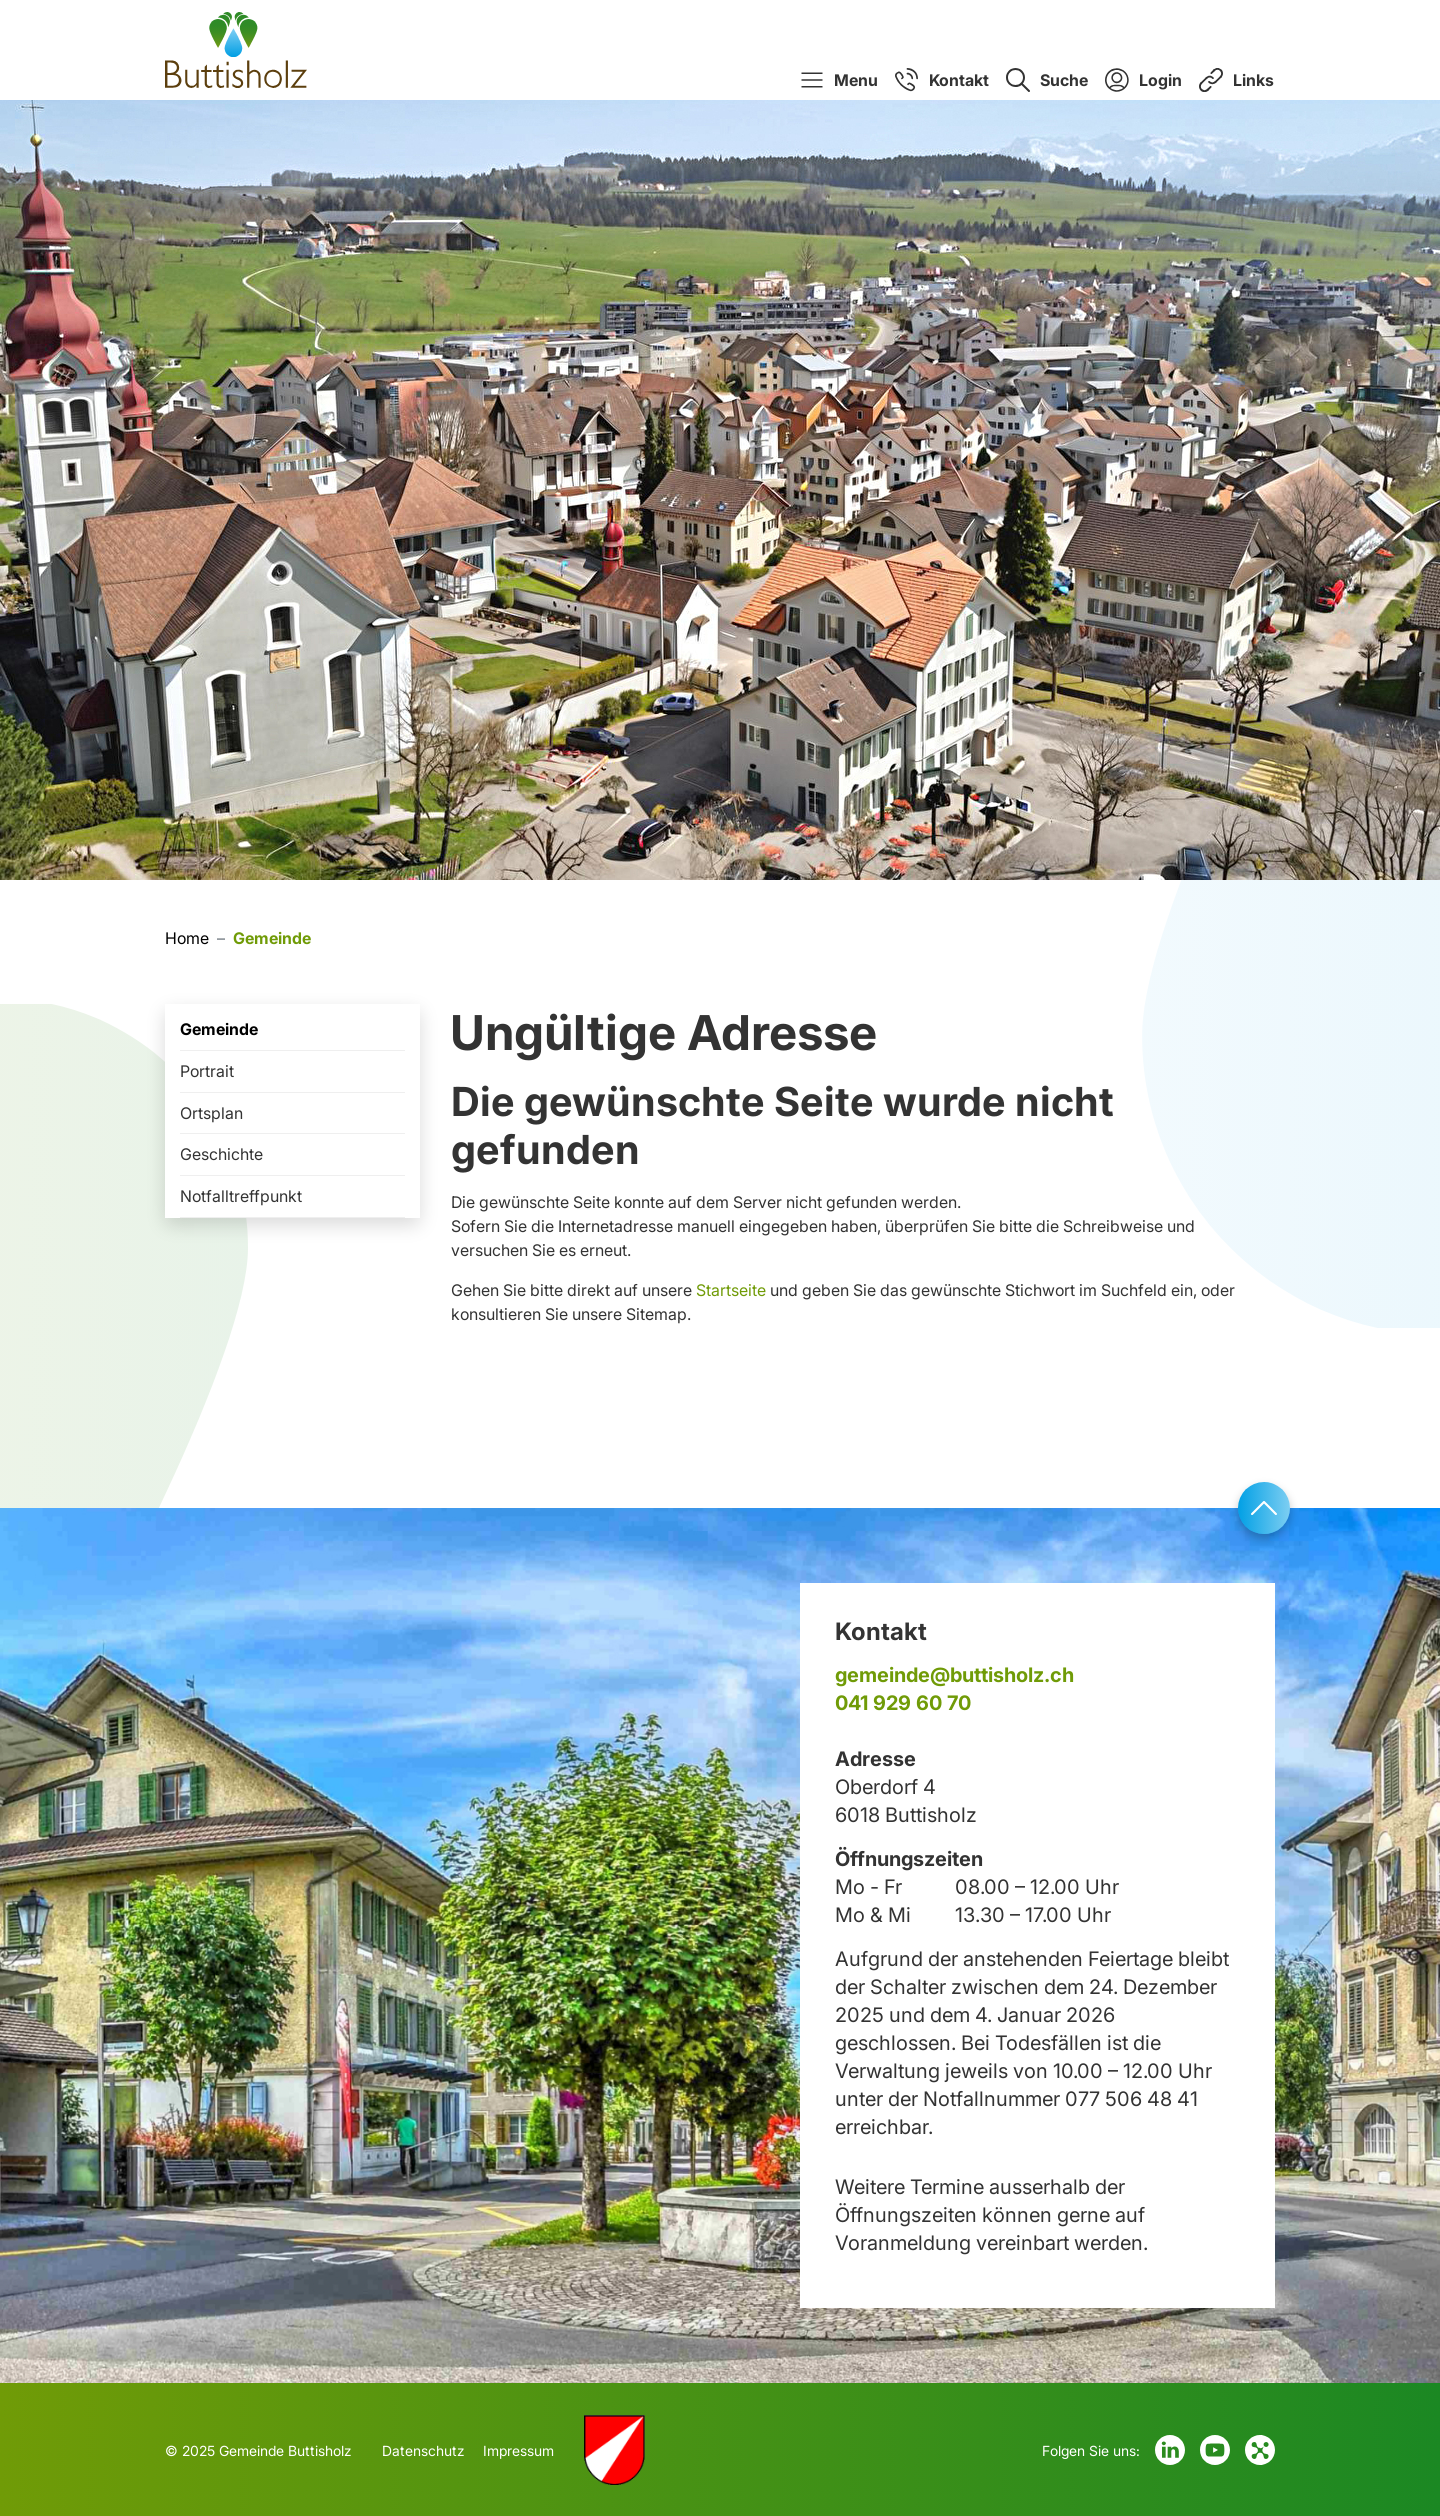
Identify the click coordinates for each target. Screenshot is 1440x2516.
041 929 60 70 (903, 1703)
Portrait (207, 1071)
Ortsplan (211, 1113)
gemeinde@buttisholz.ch (954, 1675)
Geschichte (221, 1154)
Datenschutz (423, 2450)
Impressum (518, 2450)
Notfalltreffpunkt (241, 1196)
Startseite (731, 1290)
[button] (839, 80)
